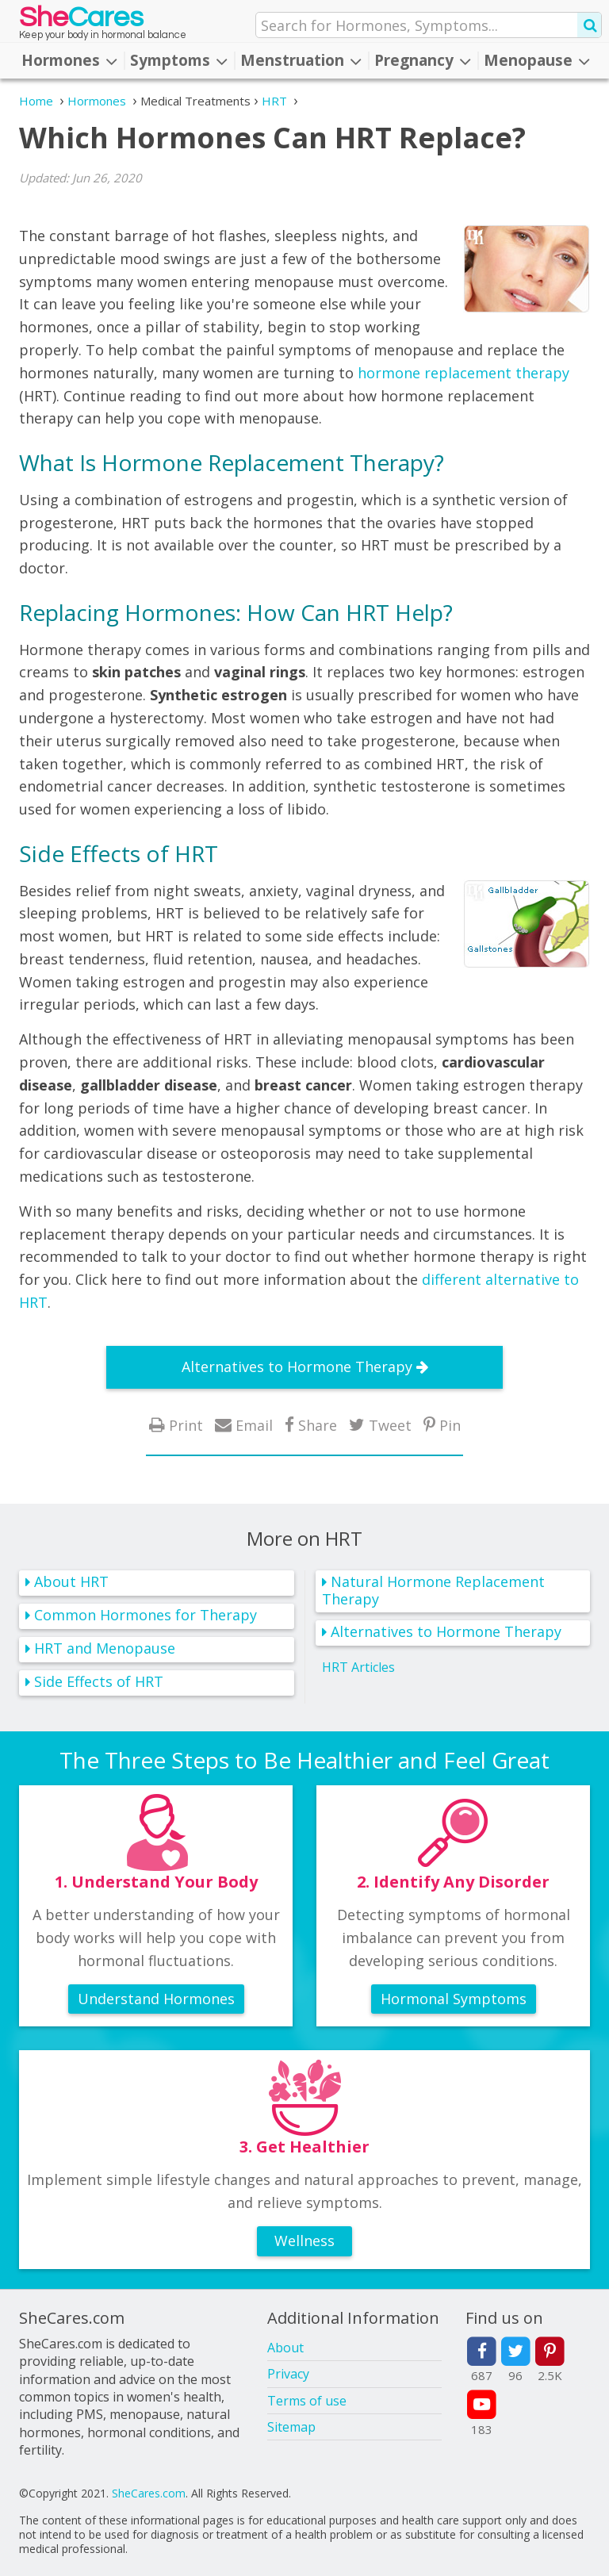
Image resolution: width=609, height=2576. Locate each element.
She (81, 21)
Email (254, 1424)
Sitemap (291, 2427)
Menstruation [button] (301, 60)
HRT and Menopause (104, 1648)
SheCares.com (149, 2493)
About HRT (71, 1581)
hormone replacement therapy (463, 372)
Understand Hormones (156, 1998)
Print (186, 1424)
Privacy (288, 2373)
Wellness (304, 2240)
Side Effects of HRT (98, 1681)
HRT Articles (358, 1666)
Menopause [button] (537, 60)
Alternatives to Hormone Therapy (297, 1366)
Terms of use (307, 2400)
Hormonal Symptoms (454, 1998)
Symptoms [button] (179, 60)
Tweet (390, 1424)
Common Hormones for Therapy (145, 1614)
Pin (450, 1424)
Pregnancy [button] (422, 60)
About (285, 2347)
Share (317, 1424)
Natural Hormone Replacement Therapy (433, 1590)
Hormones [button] (69, 60)
